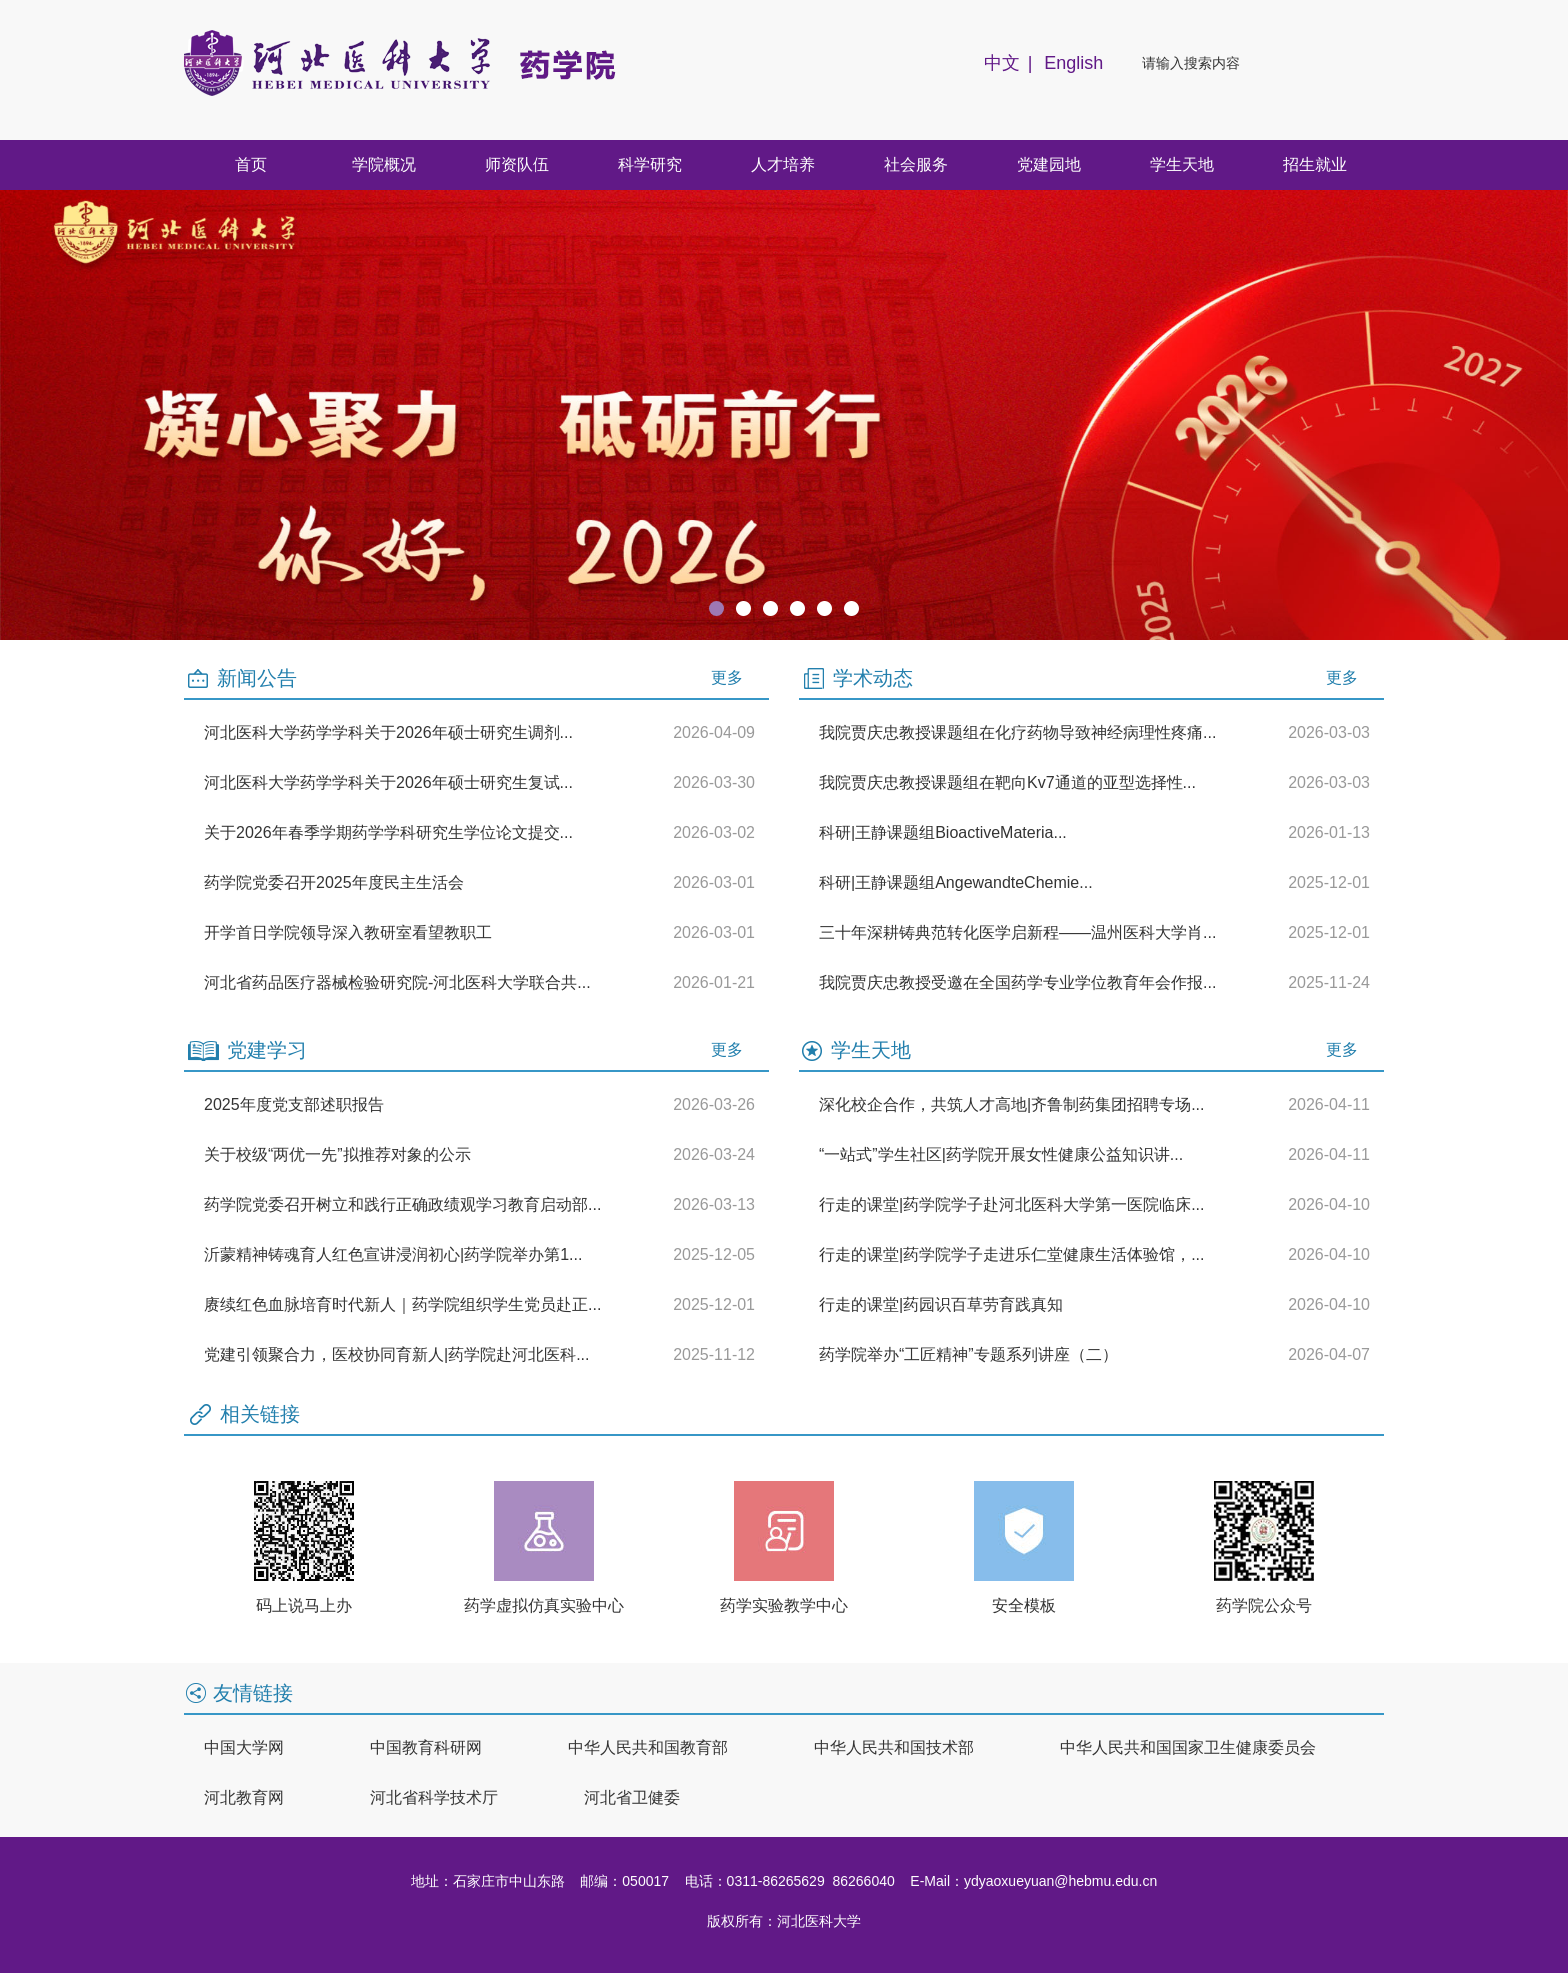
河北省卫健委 (632, 1797)
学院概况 (384, 164)
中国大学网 (244, 1747)
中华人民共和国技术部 (894, 1747)
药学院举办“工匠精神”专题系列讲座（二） (968, 1354)
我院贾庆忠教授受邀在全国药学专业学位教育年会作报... (1017, 982)
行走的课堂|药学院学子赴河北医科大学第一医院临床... (1012, 1204)
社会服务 (916, 164)
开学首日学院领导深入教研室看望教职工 (348, 932)
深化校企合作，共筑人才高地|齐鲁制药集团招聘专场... (1012, 1104)
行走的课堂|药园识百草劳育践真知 (941, 1304)
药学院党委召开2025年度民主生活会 (334, 882)
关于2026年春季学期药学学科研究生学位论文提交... (388, 832)
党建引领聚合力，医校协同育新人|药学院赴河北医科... (397, 1354)
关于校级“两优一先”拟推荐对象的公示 (337, 1154)
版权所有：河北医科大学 (784, 1921)
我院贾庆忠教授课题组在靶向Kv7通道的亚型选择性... (1007, 782)
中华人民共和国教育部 (648, 1747)
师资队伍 (517, 164)
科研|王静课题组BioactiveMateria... (943, 832)
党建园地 (1049, 164)
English (1073, 63)
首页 (251, 164)
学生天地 (1182, 164)
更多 (727, 677)
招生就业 (1315, 164)
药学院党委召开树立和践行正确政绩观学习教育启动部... (402, 1204)
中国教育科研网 (426, 1747)
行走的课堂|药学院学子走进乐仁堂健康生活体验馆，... (1012, 1254)
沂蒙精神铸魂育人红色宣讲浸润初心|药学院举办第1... (393, 1254)
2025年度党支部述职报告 (294, 1104)
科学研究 (650, 164)
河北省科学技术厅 (434, 1797)
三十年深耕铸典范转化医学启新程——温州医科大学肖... (1017, 932)
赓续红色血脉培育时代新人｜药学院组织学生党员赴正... (402, 1304)
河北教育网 (244, 1797)
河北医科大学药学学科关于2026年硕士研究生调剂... (388, 732)
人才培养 (783, 164)
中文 (1002, 63)
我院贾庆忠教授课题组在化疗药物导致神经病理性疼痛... (1017, 732)
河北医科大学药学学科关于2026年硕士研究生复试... (388, 782)
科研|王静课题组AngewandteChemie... (956, 882)
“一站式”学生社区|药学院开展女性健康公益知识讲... (1001, 1154)
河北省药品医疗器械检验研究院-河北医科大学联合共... (397, 982)
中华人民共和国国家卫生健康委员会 (1188, 1747)
